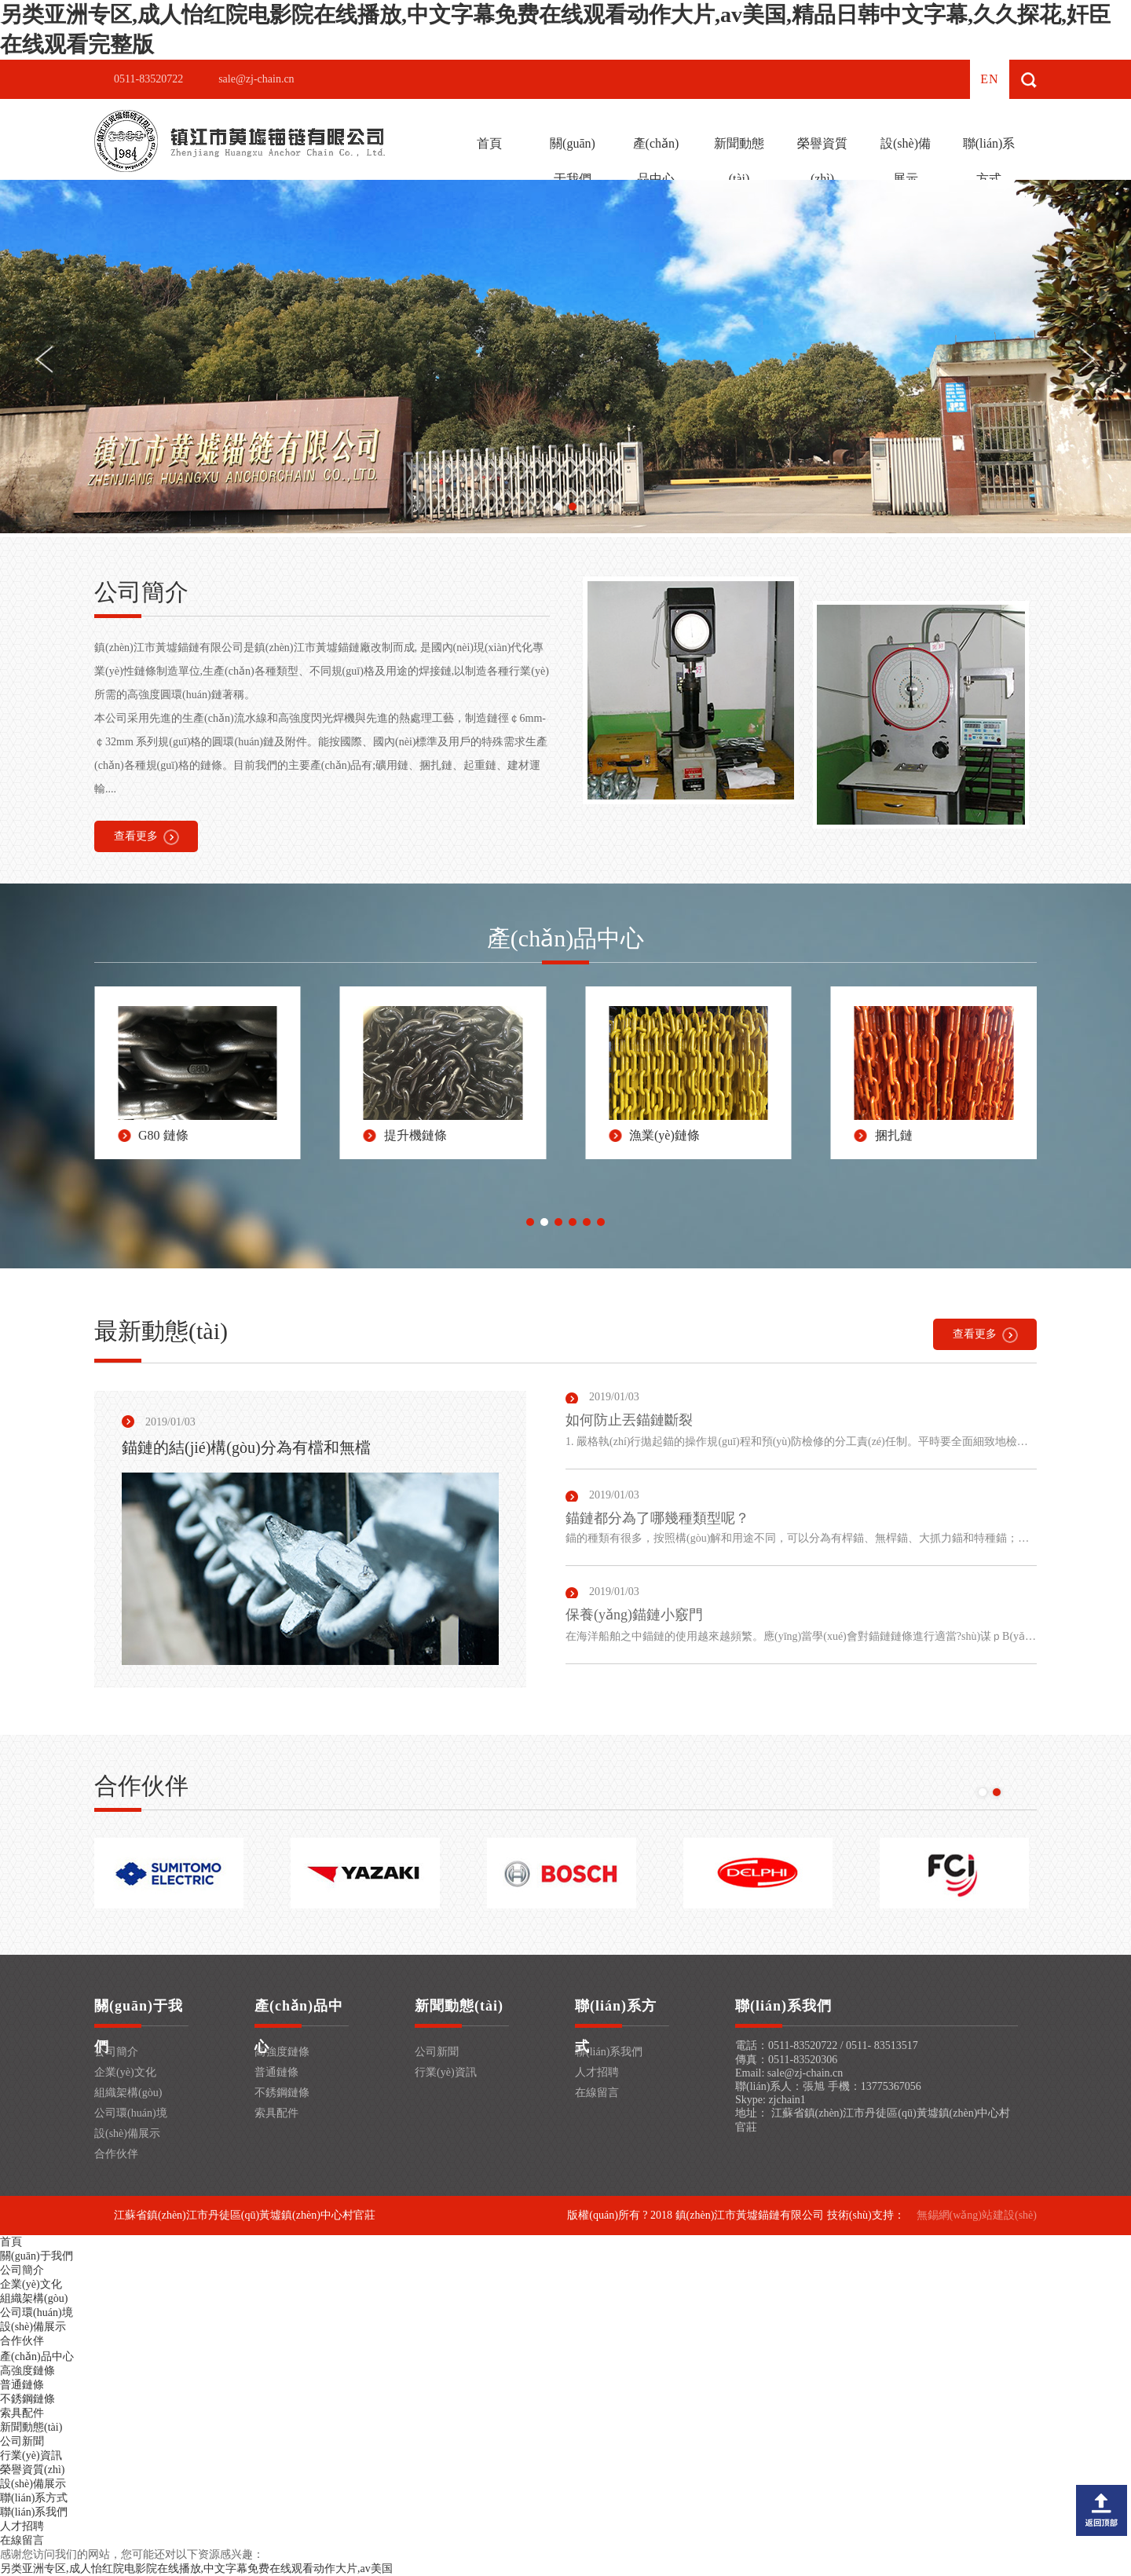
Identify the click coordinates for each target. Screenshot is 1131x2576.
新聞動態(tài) (739, 161)
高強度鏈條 (281, 2052)
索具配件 (276, 2113)
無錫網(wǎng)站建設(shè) (977, 2215)
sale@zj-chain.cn (256, 79)
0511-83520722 (148, 79)
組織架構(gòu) (128, 2092)
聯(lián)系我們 (608, 2052)
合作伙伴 (116, 2154)
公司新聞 (437, 2052)
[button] (558, 506)
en (989, 79)
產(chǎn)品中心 (656, 161)
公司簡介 (116, 2052)
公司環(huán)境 (130, 2113)
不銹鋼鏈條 (281, 2092)
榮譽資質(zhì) (822, 161)
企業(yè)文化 (125, 2072)
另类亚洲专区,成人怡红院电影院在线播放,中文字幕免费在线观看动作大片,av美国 (196, 2568)
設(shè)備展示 (905, 161)
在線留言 (597, 2092)
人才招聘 (597, 2072)
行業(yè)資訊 (446, 2072)
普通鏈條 (276, 2072)
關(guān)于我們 (572, 161)
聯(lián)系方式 (989, 161)
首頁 (489, 143)
